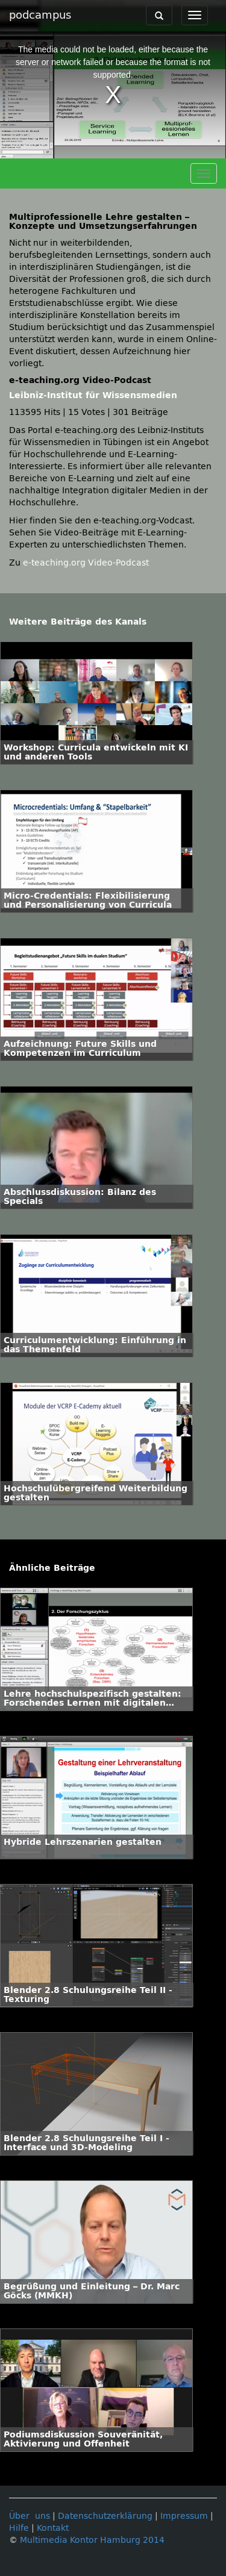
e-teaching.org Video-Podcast (86, 563)
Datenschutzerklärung (105, 2516)
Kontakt (53, 2528)
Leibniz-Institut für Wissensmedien (93, 395)
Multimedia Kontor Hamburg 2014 (92, 2540)
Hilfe (19, 2528)
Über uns (29, 2516)
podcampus (40, 15)
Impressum (184, 2516)
